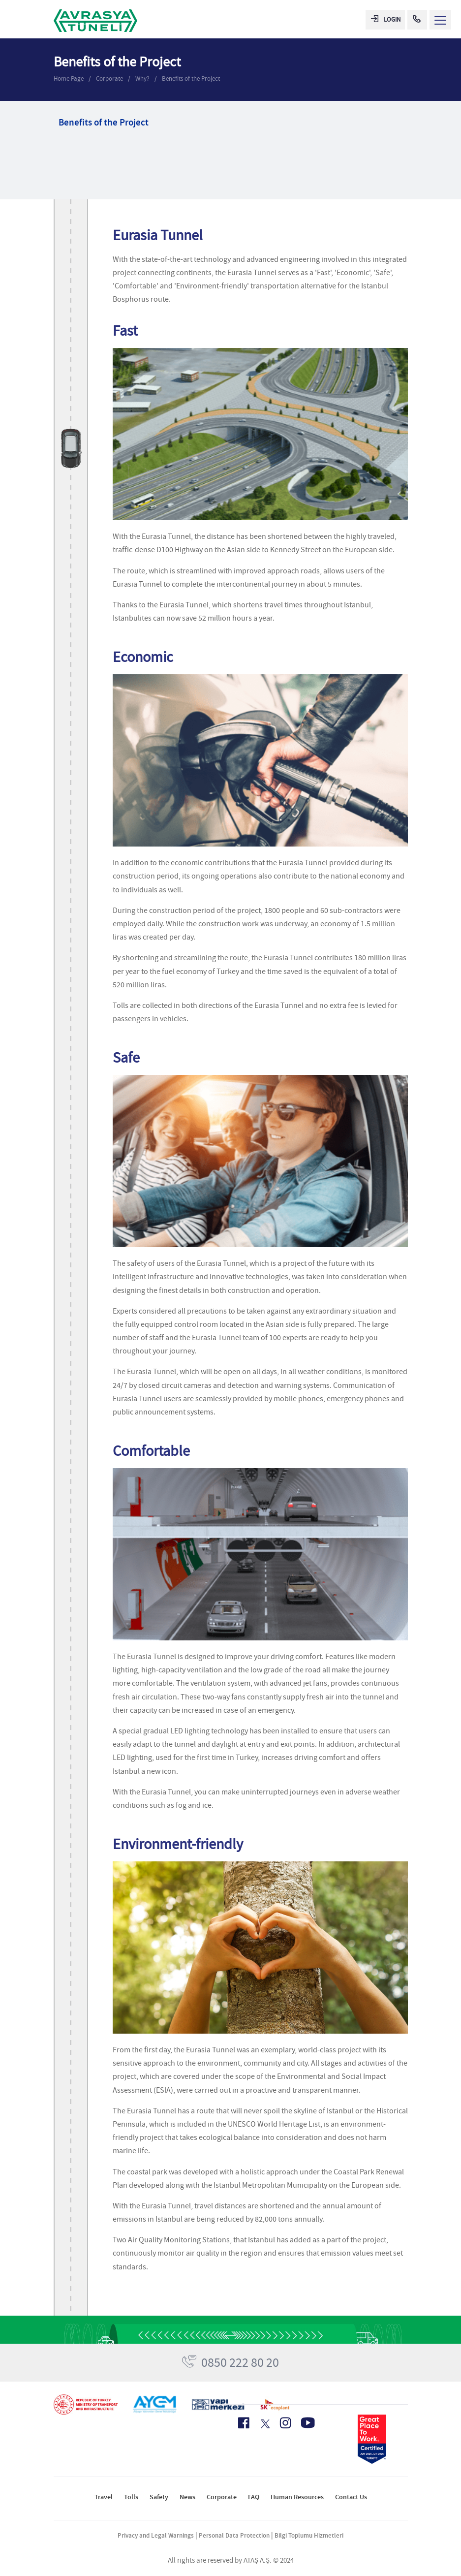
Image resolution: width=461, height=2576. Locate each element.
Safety (159, 2497)
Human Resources (297, 2497)
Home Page (69, 78)
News (187, 2497)
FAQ (253, 2497)
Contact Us (351, 2497)
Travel (103, 2497)
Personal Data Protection (234, 2535)
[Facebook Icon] (243, 2423)
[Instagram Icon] (285, 2423)
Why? (142, 78)
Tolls (131, 2497)
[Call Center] (417, 20)
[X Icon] (264, 2424)
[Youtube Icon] (308, 2422)
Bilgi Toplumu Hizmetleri (309, 2535)
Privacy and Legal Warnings (156, 2535)
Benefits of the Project (191, 78)
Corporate (109, 78)
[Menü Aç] (440, 20)
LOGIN (385, 19)
